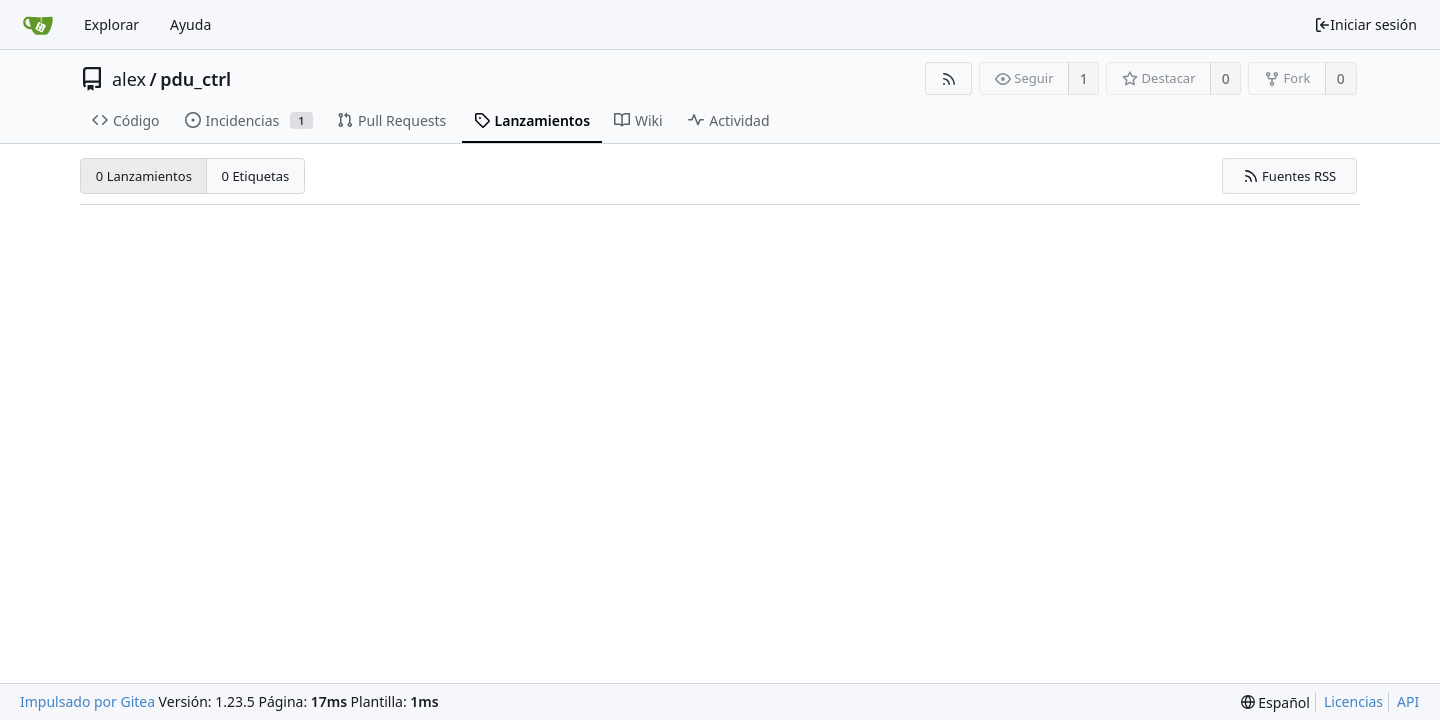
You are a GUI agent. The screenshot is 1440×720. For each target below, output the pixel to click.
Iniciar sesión (1365, 24)
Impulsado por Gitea (87, 701)
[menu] (1275, 702)
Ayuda (190, 24)
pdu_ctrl (195, 79)
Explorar (111, 24)
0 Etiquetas (256, 176)
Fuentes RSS (1290, 176)
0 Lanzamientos (144, 176)
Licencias (1353, 701)
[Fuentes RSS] (948, 78)
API (1408, 701)
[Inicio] (38, 25)
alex (129, 79)
